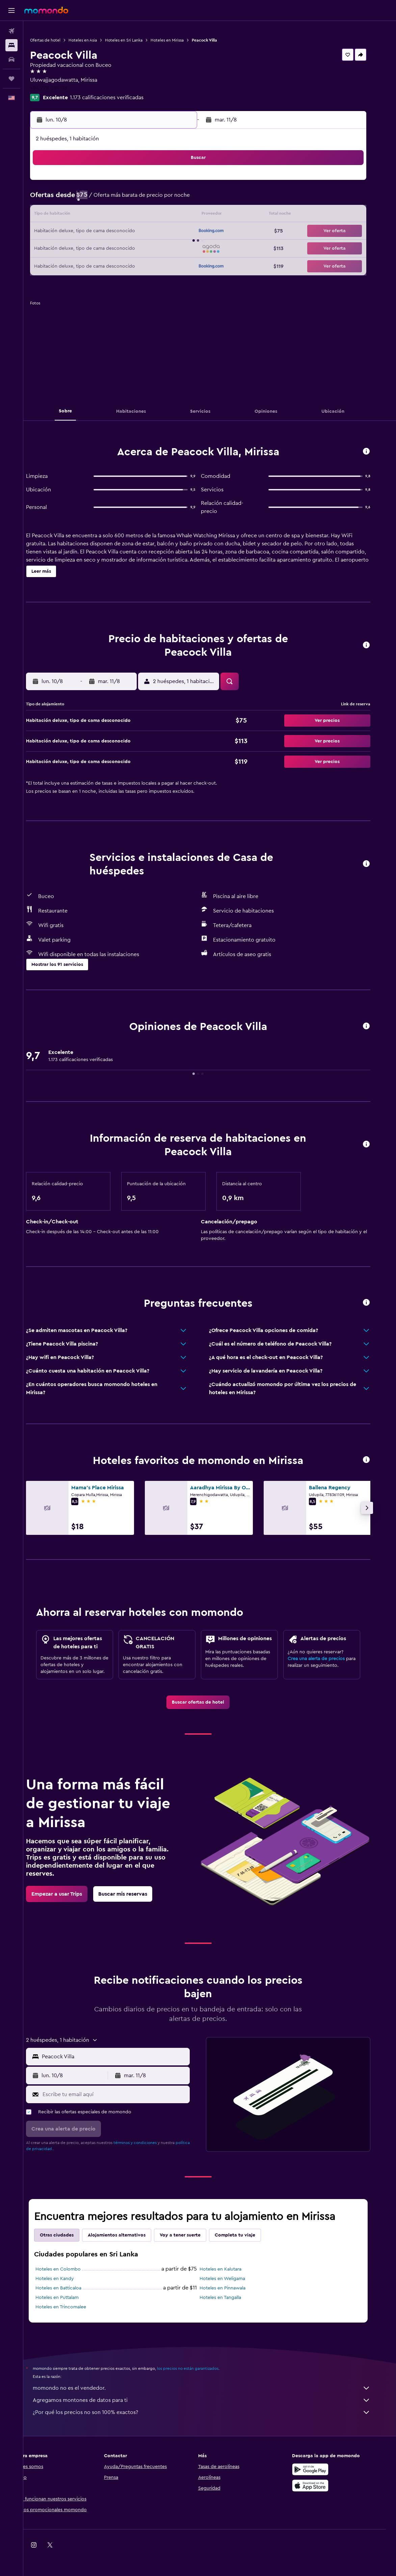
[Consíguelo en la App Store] (321, 2485)
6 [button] (138, 199)
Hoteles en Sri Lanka (142, 40)
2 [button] (186, 183)
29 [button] (170, 247)
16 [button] (186, 215)
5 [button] (122, 199)
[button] (11, 10)
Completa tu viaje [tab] (246, 2235)
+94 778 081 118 (66, 88)
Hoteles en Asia (101, 40)
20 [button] (138, 231)
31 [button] (89, 264)
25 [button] (106, 247)
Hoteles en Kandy (66, 2278)
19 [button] (122, 231)
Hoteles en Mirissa (185, 40)
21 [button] (154, 231)
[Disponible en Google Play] (321, 2469)
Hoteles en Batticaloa (70, 2288)
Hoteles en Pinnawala (234, 2288)
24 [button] (89, 247)
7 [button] (154, 199)
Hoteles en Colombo (69, 2269)
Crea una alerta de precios (327, 1658)
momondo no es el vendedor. (213, 2388)
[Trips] (11, 78)
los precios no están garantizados (199, 2368)
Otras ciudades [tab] (68, 2235)
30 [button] (187, 247)
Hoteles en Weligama (234, 2278)
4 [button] (105, 199)
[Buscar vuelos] (11, 31)
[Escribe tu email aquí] (126, 2094)
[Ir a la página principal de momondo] (46, 10)
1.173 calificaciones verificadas (125, 97)
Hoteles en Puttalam (68, 2297)
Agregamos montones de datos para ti (213, 2400)
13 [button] (138, 215)
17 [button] (89, 231)
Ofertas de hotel (63, 40)
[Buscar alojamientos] (11, 45)
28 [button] (154, 247)
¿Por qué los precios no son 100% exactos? (213, 2412)
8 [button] (170, 199)
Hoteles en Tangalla (232, 2297)
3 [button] (89, 199)
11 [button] (106, 215)
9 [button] (186, 199)
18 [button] (105, 231)
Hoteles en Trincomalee (72, 2307)
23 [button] (187, 231)
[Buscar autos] (11, 59)
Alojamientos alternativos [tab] (128, 2235)
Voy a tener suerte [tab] (191, 2235)
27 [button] (138, 247)
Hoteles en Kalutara (232, 2269)
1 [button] (170, 183)
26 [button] (122, 247)
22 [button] (170, 231)
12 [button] (122, 215)
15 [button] (170, 215)
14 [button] (154, 215)
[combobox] (125, 2056)
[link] (209, 1702)
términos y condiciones (146, 2143)
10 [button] (89, 215)
